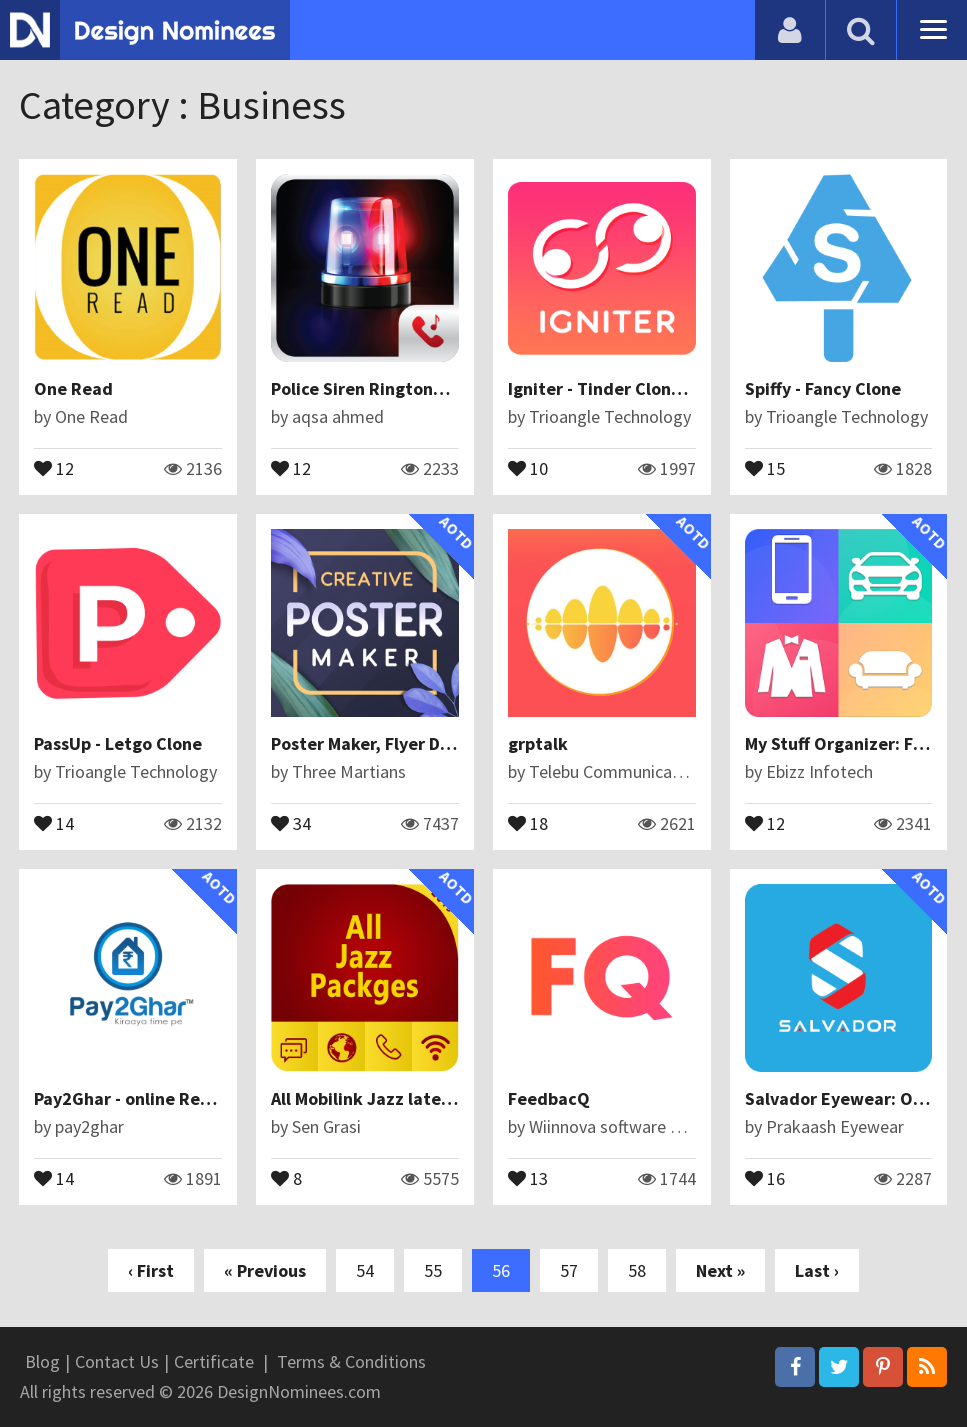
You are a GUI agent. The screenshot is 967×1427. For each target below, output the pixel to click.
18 (528, 822)
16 (765, 1177)
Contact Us (117, 1361)
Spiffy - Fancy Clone (823, 388)
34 (291, 822)
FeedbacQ (549, 1098)
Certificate (214, 1361)
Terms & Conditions (351, 1361)
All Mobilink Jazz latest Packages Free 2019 (446, 1098)
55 (433, 1270)
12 (54, 467)
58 (637, 1270)
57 (569, 1270)
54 (365, 1270)
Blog (42, 1361)
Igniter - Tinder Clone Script (621, 388)
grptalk (538, 743)
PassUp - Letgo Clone (118, 743)
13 (528, 1177)
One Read (73, 388)
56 (501, 1270)
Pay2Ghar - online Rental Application (181, 1098)
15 (765, 467)
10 (528, 467)
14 (54, 822)
